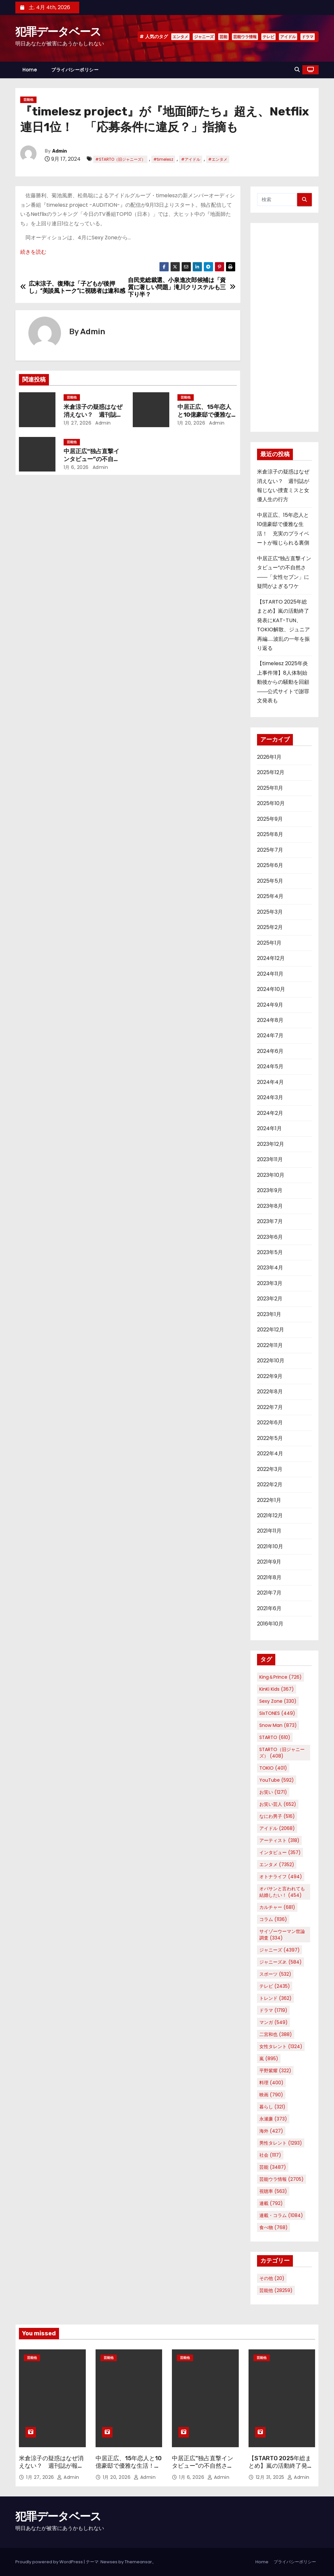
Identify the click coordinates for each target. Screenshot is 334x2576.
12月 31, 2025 (271, 2477)
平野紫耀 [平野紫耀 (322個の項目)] (275, 2070)
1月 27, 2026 (78, 423)
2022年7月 (270, 1407)
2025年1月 (269, 943)
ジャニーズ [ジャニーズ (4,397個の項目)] (279, 1950)
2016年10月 (270, 1623)
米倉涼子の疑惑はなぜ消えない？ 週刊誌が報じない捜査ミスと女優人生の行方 (51, 2470)
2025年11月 (270, 788)
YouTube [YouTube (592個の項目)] (276, 1780)
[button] (297, 69)
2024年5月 (270, 1066)
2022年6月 (270, 1422)
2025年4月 (270, 896)
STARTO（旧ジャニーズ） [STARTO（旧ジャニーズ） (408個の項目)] (282, 1752)
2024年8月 (270, 1020)
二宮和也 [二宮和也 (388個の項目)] (275, 2034)
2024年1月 (269, 1128)
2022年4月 (270, 1453)
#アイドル (190, 159)
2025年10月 (271, 803)
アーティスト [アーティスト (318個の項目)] (279, 1840)
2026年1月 (269, 757)
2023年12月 (270, 1144)
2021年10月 (270, 1546)
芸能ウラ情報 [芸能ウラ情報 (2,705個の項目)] (281, 2179)
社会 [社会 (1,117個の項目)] (270, 2155)
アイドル (288, 36)
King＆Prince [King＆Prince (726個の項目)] (280, 1677)
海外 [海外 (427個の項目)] (271, 2131)
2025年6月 (270, 865)
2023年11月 (270, 1159)
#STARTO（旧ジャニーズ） (120, 159)
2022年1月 (269, 1500)
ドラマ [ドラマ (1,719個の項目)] (273, 2010)
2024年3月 (270, 1097)
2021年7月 (269, 1592)
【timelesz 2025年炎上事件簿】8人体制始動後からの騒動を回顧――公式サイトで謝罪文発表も (283, 682)
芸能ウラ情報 (245, 36)
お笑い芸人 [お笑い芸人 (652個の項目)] (277, 1804)
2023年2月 (269, 1298)
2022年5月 (270, 1438)
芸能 (223, 36)
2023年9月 (269, 1190)
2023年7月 (270, 1221)
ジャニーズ (204, 36)
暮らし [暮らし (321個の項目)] (272, 2107)
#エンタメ (217, 159)
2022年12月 (270, 1329)
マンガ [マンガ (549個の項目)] (273, 2022)
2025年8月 (270, 834)
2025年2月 (270, 927)
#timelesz (163, 159)
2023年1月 (269, 1314)
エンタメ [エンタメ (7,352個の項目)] (276, 1864)
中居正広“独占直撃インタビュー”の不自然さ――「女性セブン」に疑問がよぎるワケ (204, 2470)
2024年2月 (270, 1113)
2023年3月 (269, 1283)
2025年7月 (270, 850)
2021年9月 (269, 1561)
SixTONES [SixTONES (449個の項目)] (277, 1713)
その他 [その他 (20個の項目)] (271, 2278)
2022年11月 (270, 1345)
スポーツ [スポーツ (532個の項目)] (275, 1974)
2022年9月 (269, 1376)
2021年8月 (269, 1577)
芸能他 (28, 99)
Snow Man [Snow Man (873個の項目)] (278, 1725)
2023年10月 (270, 1175)
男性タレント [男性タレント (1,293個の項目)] (280, 2143)
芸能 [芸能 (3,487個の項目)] (272, 2167)
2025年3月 (270, 912)
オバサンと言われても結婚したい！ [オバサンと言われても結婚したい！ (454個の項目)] (282, 1891)
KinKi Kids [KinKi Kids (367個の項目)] (276, 1689)
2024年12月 (271, 958)
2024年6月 (270, 1051)
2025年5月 (270, 881)
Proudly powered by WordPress (49, 2562)
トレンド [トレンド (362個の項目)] (275, 1998)
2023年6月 (270, 1237)
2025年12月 (270, 772)
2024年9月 (270, 1005)
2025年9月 (270, 819)
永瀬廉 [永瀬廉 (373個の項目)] (273, 2119)
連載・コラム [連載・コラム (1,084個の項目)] (281, 2215)
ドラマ (307, 36)
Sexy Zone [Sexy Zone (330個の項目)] (277, 1701)
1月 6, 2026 (76, 467)
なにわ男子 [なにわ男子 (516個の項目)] (277, 1816)
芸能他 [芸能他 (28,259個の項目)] (276, 2290)
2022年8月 (270, 1391)
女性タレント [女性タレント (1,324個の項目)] (280, 2046)
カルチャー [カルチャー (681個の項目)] (277, 1907)
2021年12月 (270, 1515)
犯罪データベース (58, 31)
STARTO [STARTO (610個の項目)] (274, 1737)
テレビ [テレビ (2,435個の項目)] (274, 1986)
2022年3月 (269, 1469)
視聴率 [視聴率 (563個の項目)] (273, 2191)
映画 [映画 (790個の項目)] (271, 2094)
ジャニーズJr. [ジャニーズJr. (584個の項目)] (280, 1962)
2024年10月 (271, 989)
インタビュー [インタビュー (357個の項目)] (280, 1852)
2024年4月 (270, 1082)
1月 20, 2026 (191, 423)
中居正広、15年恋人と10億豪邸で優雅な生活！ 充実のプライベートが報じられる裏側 (129, 2470)
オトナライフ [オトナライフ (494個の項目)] (280, 1876)
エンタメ (180, 36)
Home (30, 70)
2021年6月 (269, 1608)
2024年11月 (270, 974)
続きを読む (33, 252)
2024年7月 (270, 1035)
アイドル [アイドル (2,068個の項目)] (277, 1828)
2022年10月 (270, 1360)
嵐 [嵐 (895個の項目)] (268, 2058)
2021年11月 (269, 1531)
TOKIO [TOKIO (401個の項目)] (273, 1768)
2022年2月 (269, 1484)
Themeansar (138, 2562)
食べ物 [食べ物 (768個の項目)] (273, 2227)
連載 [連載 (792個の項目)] (271, 2203)
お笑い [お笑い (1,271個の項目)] (273, 1792)
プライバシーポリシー (75, 70)
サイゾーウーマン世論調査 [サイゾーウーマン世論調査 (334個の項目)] (282, 1934)
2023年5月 (270, 1252)
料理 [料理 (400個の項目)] (271, 2082)
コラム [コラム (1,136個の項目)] (273, 1919)
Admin (59, 151)
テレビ (268, 36)
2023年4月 (270, 1267)
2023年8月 (270, 1206)
